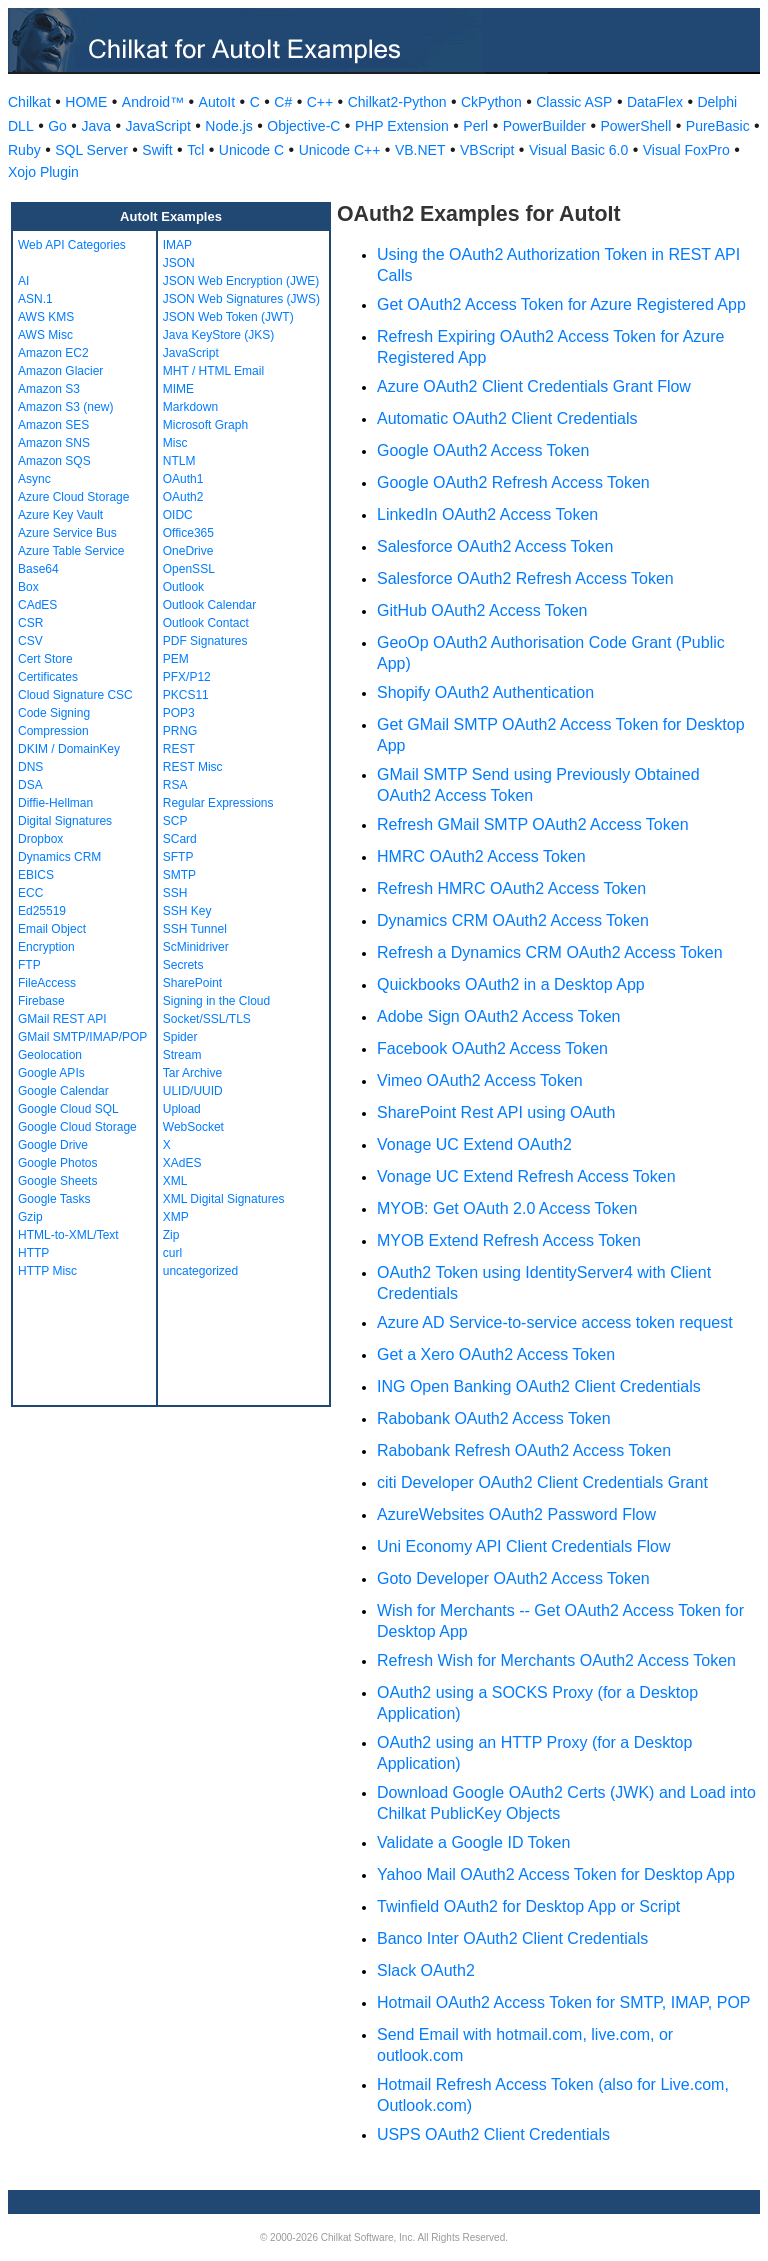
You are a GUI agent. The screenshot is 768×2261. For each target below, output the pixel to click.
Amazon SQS (54, 461)
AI (23, 281)
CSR (30, 623)
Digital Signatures (65, 821)
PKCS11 (186, 695)
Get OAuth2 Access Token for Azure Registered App (561, 304)
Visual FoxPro (686, 150)
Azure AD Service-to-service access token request (555, 1322)
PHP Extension (402, 126)
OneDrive (188, 551)
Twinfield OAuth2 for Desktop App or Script (528, 1906)
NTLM (179, 461)
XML (175, 1181)
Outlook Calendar (209, 605)
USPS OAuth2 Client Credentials (493, 2134)
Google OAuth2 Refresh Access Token (513, 482)
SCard (180, 839)
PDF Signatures (205, 641)
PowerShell (636, 126)
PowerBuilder (544, 126)
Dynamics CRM (59, 857)
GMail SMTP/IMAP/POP (82, 1037)
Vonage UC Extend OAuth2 (474, 1144)
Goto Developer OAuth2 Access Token (513, 1578)
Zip (171, 1235)
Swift (157, 150)
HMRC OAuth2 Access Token (481, 856)
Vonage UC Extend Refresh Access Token (526, 1176)
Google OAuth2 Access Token (483, 450)
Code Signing (54, 713)
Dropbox (40, 839)
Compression (53, 731)
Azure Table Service (71, 551)
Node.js (228, 126)
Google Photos (57, 1163)
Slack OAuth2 (426, 1970)
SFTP (178, 857)
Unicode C (251, 150)
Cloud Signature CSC (75, 695)
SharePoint (192, 983)
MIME (178, 389)
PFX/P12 (187, 677)
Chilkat (29, 102)
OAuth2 (183, 497)
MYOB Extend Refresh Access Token (509, 1240)
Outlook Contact (206, 623)
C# (283, 102)
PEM (176, 659)
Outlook (183, 587)
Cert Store (45, 659)
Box (28, 587)
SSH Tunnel (195, 929)
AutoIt (217, 102)
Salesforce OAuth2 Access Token (495, 546)
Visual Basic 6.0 (578, 150)
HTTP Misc (47, 1271)
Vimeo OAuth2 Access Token (480, 1080)
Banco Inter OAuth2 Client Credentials (512, 1938)
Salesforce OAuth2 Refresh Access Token (525, 578)
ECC (30, 893)
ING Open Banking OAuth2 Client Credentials (539, 1386)
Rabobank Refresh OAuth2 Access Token (524, 1450)
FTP (29, 965)
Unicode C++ (340, 150)
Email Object (52, 929)
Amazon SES (53, 425)
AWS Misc (45, 335)
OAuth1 (183, 479)
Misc (175, 443)
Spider (180, 1037)
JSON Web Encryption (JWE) (241, 281)
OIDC (178, 515)
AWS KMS (46, 317)
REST (179, 749)
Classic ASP (574, 102)
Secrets (183, 965)
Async (34, 479)
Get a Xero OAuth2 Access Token (496, 1354)
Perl (475, 126)
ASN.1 (35, 299)
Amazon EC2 (53, 353)
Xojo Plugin (43, 172)
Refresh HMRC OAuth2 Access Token (511, 888)
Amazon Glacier (60, 371)
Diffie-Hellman (55, 803)
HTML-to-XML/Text (68, 1235)
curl (172, 1253)
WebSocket (193, 1127)
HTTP (33, 1253)
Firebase (41, 1001)
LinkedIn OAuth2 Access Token (487, 514)
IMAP (177, 245)
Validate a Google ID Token (473, 1842)
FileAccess (47, 983)
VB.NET (420, 150)
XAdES (182, 1163)
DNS (30, 767)
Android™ (153, 102)
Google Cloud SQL (68, 1109)
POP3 (179, 713)
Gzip (30, 1217)
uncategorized (200, 1271)
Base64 (38, 569)
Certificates (48, 677)
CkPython (491, 102)
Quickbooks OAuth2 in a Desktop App (511, 984)
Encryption (46, 947)
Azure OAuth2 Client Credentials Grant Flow (534, 386)
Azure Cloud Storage (73, 497)
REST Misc (193, 767)
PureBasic (718, 126)
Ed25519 (42, 911)
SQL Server (91, 150)
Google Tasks (54, 1199)
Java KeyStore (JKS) (218, 335)
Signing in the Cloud (216, 1001)
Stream (182, 1055)
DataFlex (655, 102)
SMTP (179, 875)
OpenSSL (189, 569)
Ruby (24, 150)
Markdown (190, 407)
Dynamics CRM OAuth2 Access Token (513, 920)
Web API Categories (72, 245)
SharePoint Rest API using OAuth (496, 1112)
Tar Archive (192, 1073)
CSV (30, 641)
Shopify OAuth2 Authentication (485, 692)
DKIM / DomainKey (69, 749)
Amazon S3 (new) (65, 407)
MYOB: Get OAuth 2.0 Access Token (507, 1208)
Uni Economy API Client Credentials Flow (523, 1546)
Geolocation (50, 1055)
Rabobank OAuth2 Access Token (494, 1418)
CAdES (37, 605)
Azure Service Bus (67, 533)
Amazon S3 (49, 389)
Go (57, 126)
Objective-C (303, 126)
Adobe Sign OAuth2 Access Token (498, 1016)
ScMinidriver (196, 947)
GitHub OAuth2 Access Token (482, 610)
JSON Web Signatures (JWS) (241, 299)
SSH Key (187, 911)
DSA (30, 785)
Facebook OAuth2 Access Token (492, 1048)
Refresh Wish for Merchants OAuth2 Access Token (556, 1660)
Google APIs (51, 1073)
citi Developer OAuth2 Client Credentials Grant (542, 1482)
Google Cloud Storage (77, 1127)
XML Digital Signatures (224, 1199)
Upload (182, 1109)
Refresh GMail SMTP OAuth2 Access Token (533, 824)
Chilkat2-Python (397, 102)
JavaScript (157, 126)
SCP (175, 821)
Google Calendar (63, 1091)
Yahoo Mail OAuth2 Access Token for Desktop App (556, 1874)
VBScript (487, 150)
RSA (175, 785)
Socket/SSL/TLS (207, 1019)
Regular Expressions (218, 803)
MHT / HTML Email (213, 371)
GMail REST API (62, 1019)
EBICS (36, 875)
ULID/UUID (193, 1091)
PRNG (180, 731)
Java (96, 126)
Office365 (188, 533)
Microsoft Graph (205, 425)
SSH (175, 893)
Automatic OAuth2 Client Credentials (507, 418)
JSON (179, 263)
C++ (320, 102)
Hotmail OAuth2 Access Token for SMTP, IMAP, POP (564, 2002)
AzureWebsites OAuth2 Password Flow (516, 1514)
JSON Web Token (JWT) (228, 317)
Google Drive (53, 1145)
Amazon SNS (54, 443)
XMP (176, 1217)
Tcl (195, 150)
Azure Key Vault (60, 515)
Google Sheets (57, 1181)
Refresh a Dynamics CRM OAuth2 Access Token (550, 952)
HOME (86, 102)
